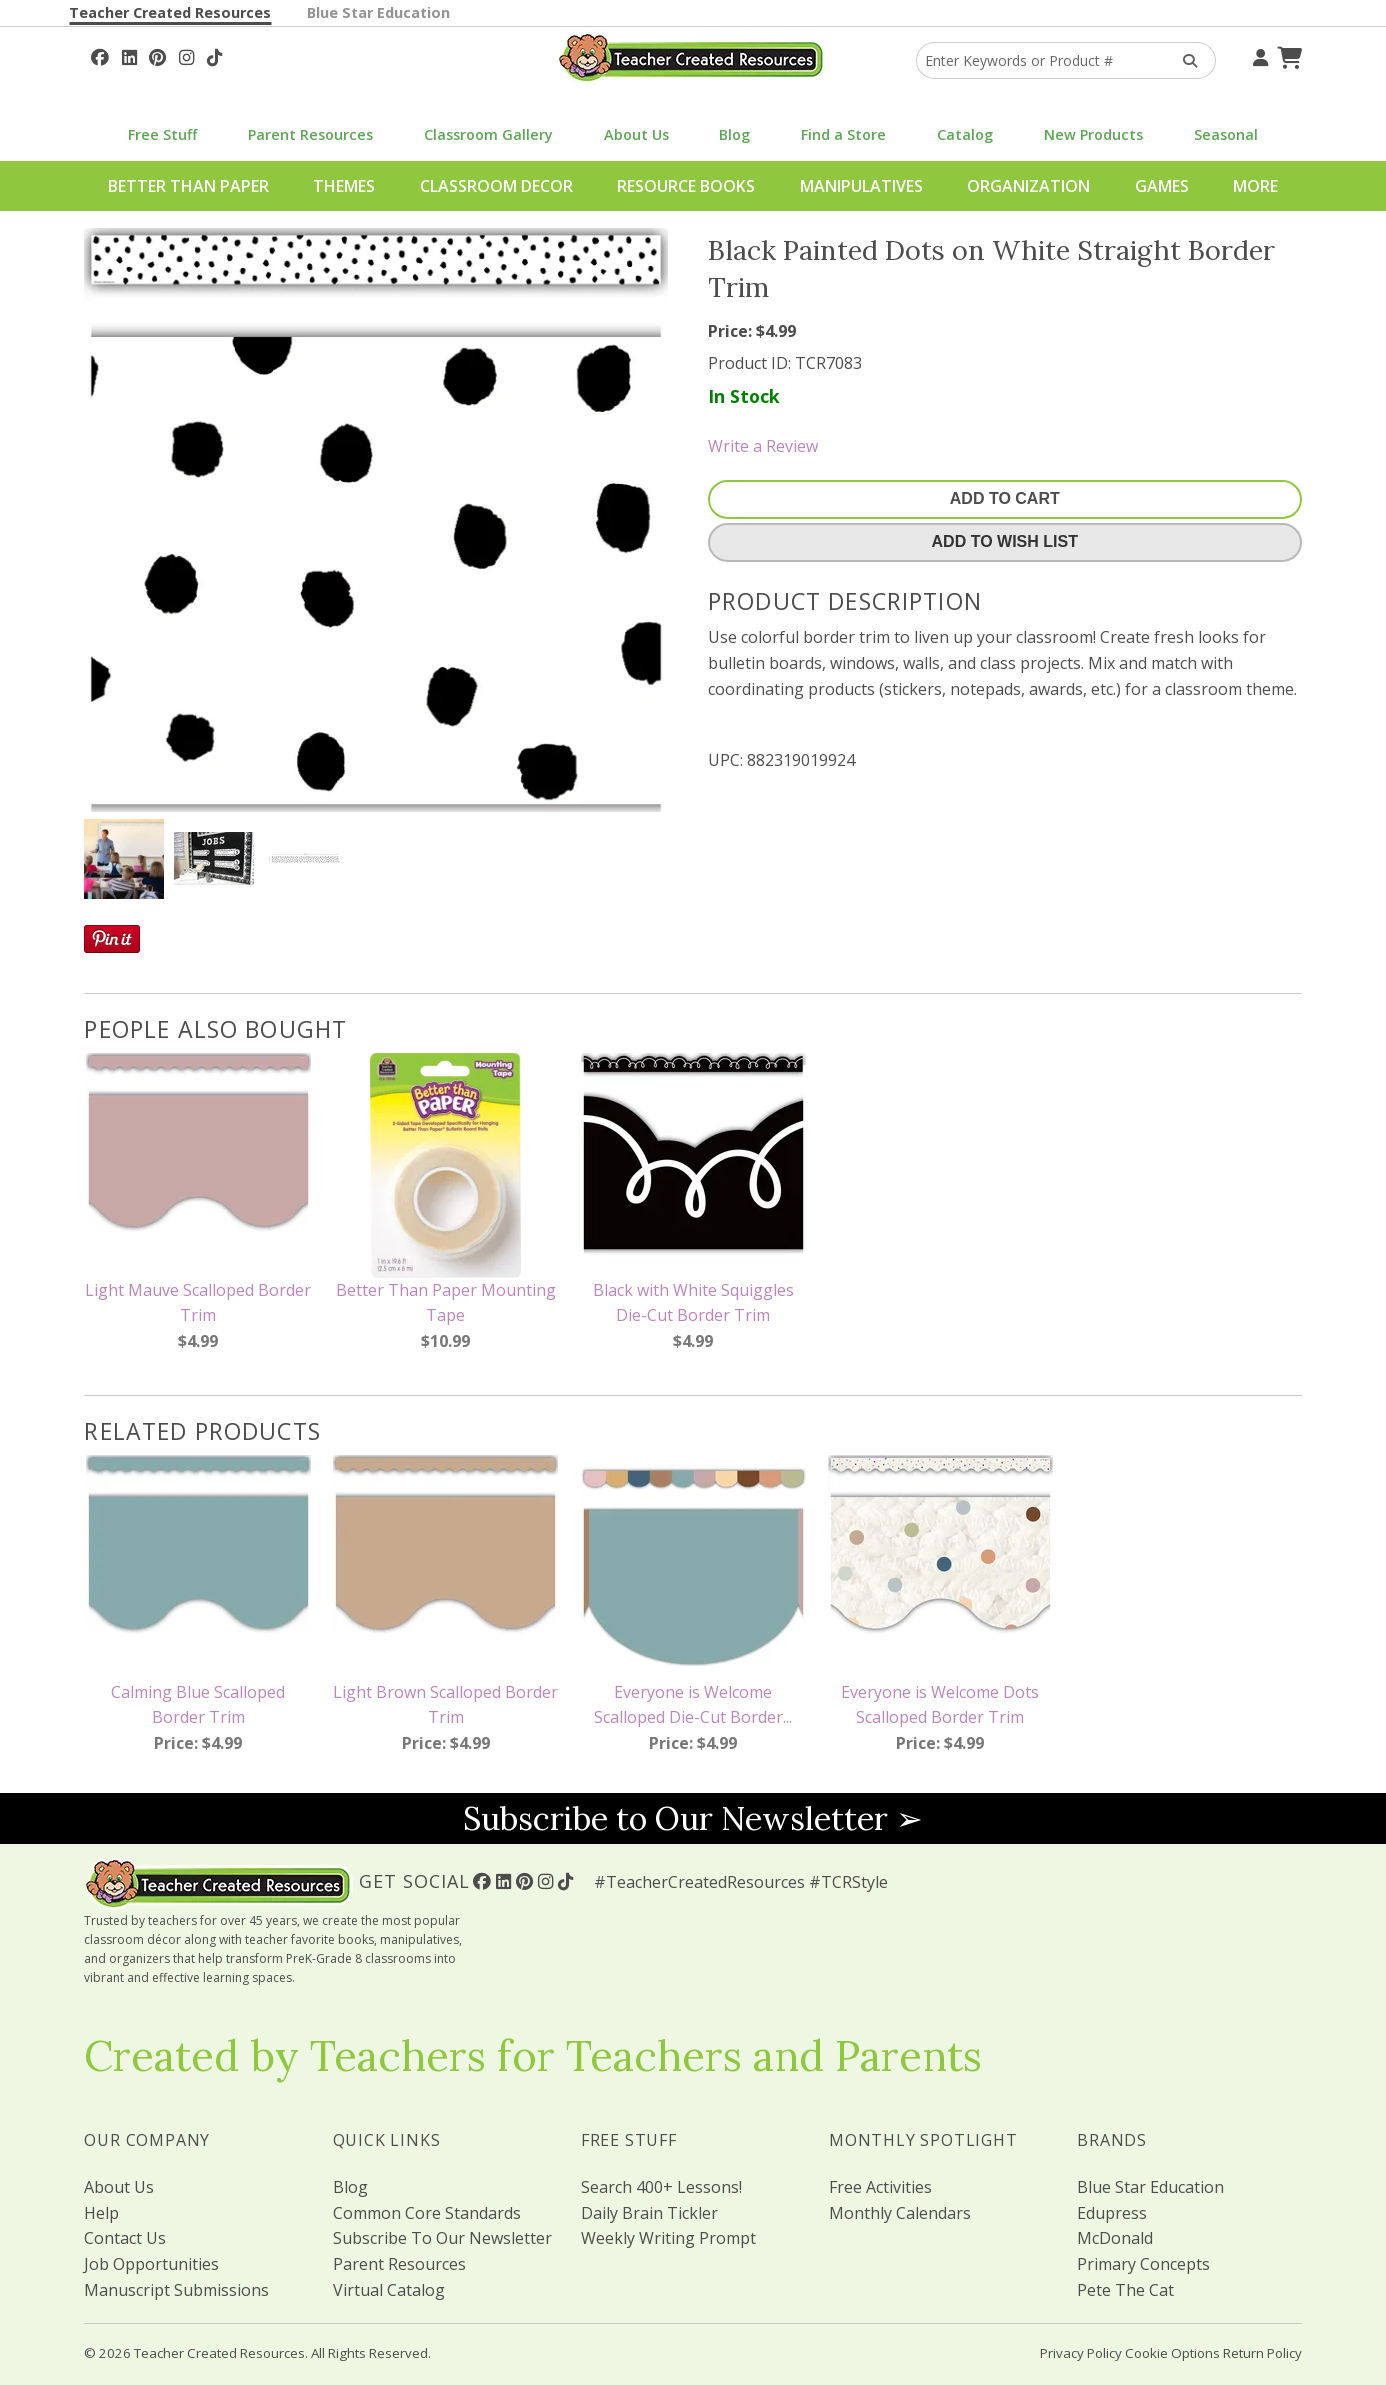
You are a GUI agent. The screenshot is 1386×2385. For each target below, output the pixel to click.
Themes (344, 186)
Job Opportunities (151, 2264)
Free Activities (880, 2187)
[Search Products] (1183, 60)
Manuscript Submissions (176, 2290)
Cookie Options (1172, 2353)
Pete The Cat (1125, 2290)
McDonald (1115, 2238)
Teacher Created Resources (170, 12)
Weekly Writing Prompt (668, 2238)
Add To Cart (1005, 498)
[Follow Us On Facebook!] (100, 55)
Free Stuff (162, 134)
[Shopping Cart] (1287, 55)
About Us (636, 134)
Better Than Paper (188, 186)
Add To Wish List (1005, 541)
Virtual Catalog (389, 2290)
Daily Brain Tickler (649, 2213)
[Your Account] (1258, 55)
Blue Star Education (378, 12)
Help (101, 2213)
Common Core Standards (427, 2213)
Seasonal (1226, 134)
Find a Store (843, 134)
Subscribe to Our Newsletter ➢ (693, 1818)
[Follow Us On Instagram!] (186, 55)
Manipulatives (861, 186)
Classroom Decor (496, 186)
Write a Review (763, 446)
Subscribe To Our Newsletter (442, 2238)
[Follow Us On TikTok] (214, 55)
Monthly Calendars (900, 2213)
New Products (1093, 134)
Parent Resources (310, 134)
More (1255, 186)
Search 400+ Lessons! (661, 2187)
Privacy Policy (1081, 2353)
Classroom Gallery (488, 134)
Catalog (965, 134)
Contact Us (125, 2238)
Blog (734, 134)
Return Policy (1262, 2353)
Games (1162, 186)
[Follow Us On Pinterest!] (157, 55)
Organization (1028, 186)
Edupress (1112, 2213)
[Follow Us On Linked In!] (129, 55)
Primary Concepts (1143, 2264)
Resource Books (686, 186)
